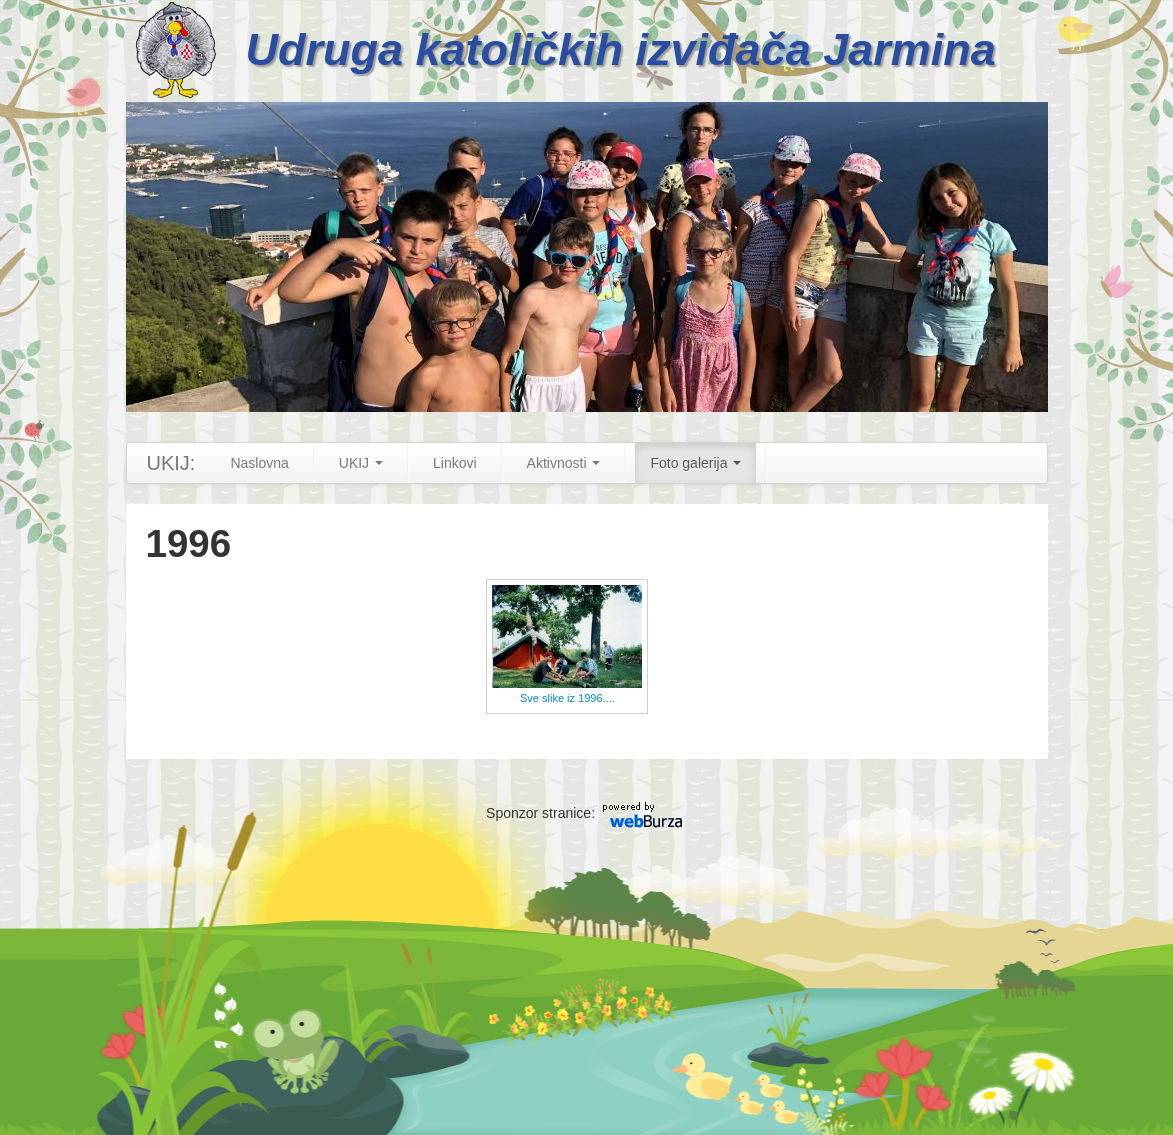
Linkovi (455, 463)
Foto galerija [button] (695, 463)
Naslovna (259, 463)
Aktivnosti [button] (564, 463)
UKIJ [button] (361, 463)
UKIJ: (171, 463)
